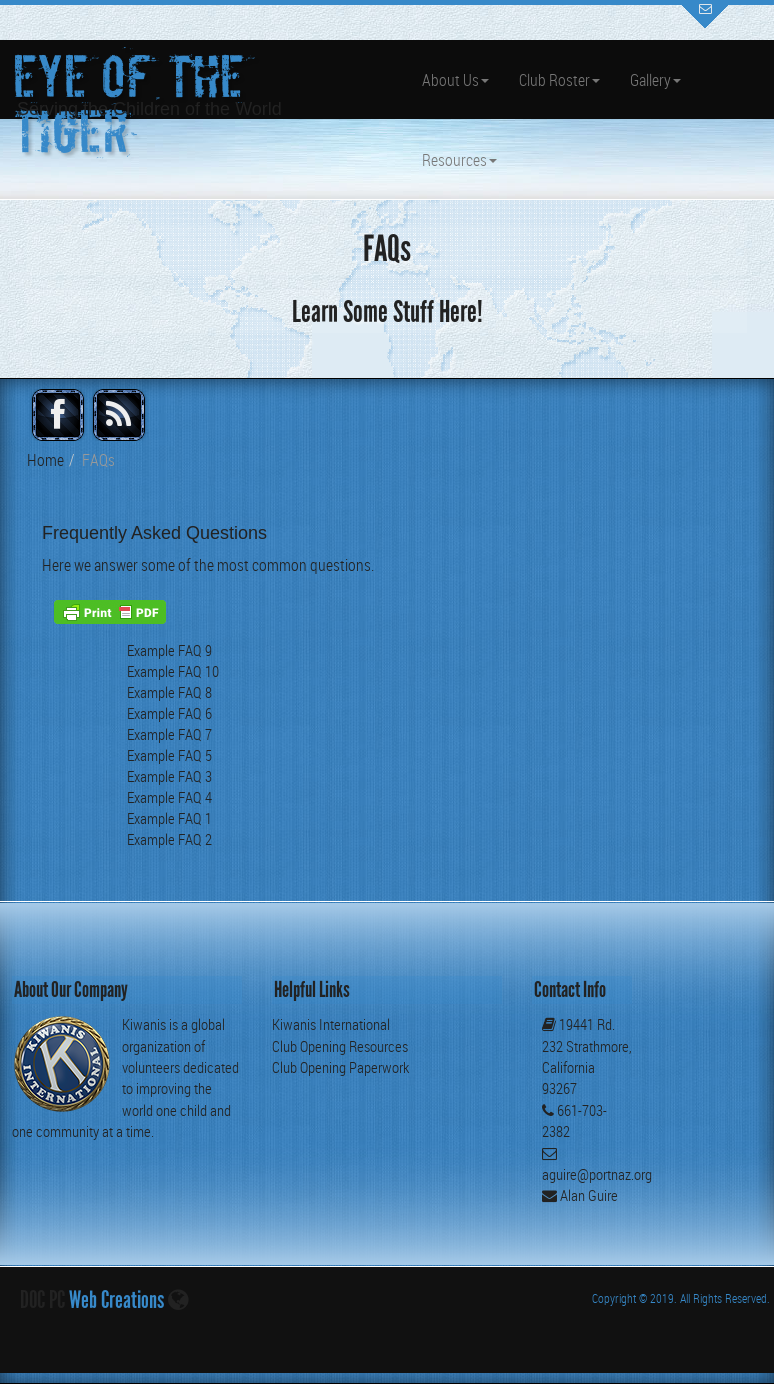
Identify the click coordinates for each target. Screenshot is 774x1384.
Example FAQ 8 (169, 692)
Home (45, 460)
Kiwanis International (331, 1024)
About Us (455, 80)
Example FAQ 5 (169, 755)
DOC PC (42, 1299)
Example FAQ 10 (173, 671)
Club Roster (559, 80)
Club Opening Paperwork (340, 1067)
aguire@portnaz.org (597, 1174)
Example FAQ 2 (169, 839)
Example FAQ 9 (169, 650)
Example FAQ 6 (169, 713)
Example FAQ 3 (169, 776)
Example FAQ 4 (169, 797)
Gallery (655, 80)
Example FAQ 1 (169, 818)
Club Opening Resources (340, 1046)
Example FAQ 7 (169, 734)
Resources (459, 160)
